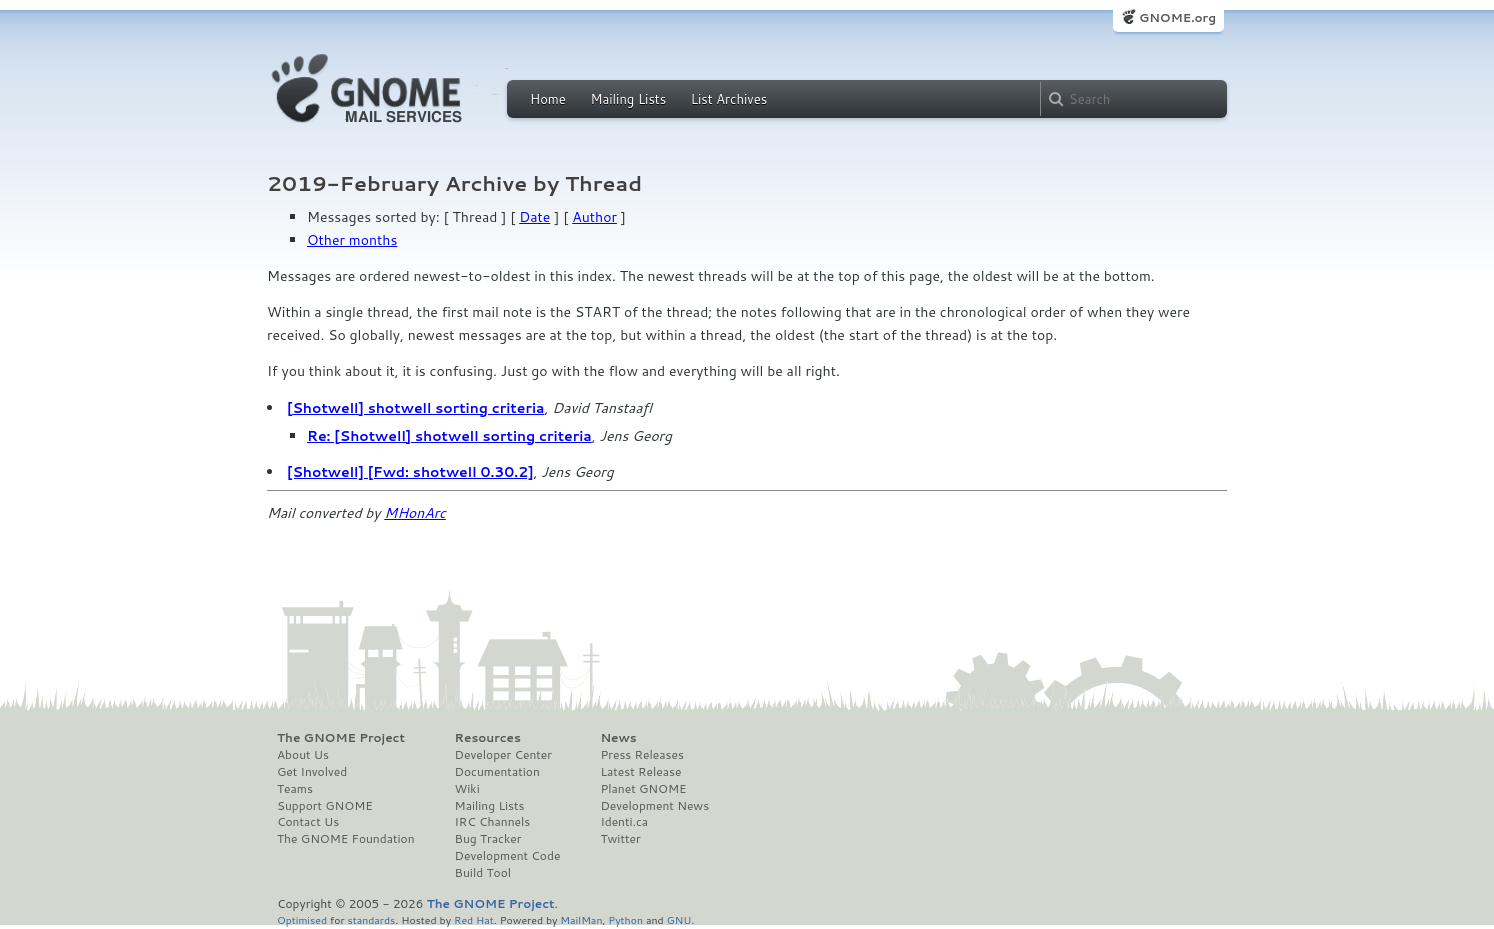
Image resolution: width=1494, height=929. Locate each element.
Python (625, 919)
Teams (295, 789)
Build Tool (483, 873)
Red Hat (474, 919)
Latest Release (640, 772)
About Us (303, 755)
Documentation (497, 772)
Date (534, 217)
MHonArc (415, 513)
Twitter (620, 839)
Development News (654, 806)
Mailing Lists (628, 99)
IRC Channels (493, 822)
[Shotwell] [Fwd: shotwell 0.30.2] (410, 472)
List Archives (729, 99)
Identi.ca (624, 822)
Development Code (508, 856)
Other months (352, 240)
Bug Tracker (488, 839)
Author (594, 217)
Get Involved (312, 772)
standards (371, 919)
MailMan (581, 919)
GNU (679, 919)
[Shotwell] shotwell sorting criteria (415, 408)
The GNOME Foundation (346, 839)
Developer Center (503, 755)
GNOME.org (1177, 17)
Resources (488, 738)
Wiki (467, 789)
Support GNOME (325, 806)
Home (548, 99)
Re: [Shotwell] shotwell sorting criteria (449, 436)
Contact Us (308, 822)
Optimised (302, 919)
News (618, 738)
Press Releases (641, 755)
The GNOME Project (341, 738)
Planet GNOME (643, 789)
